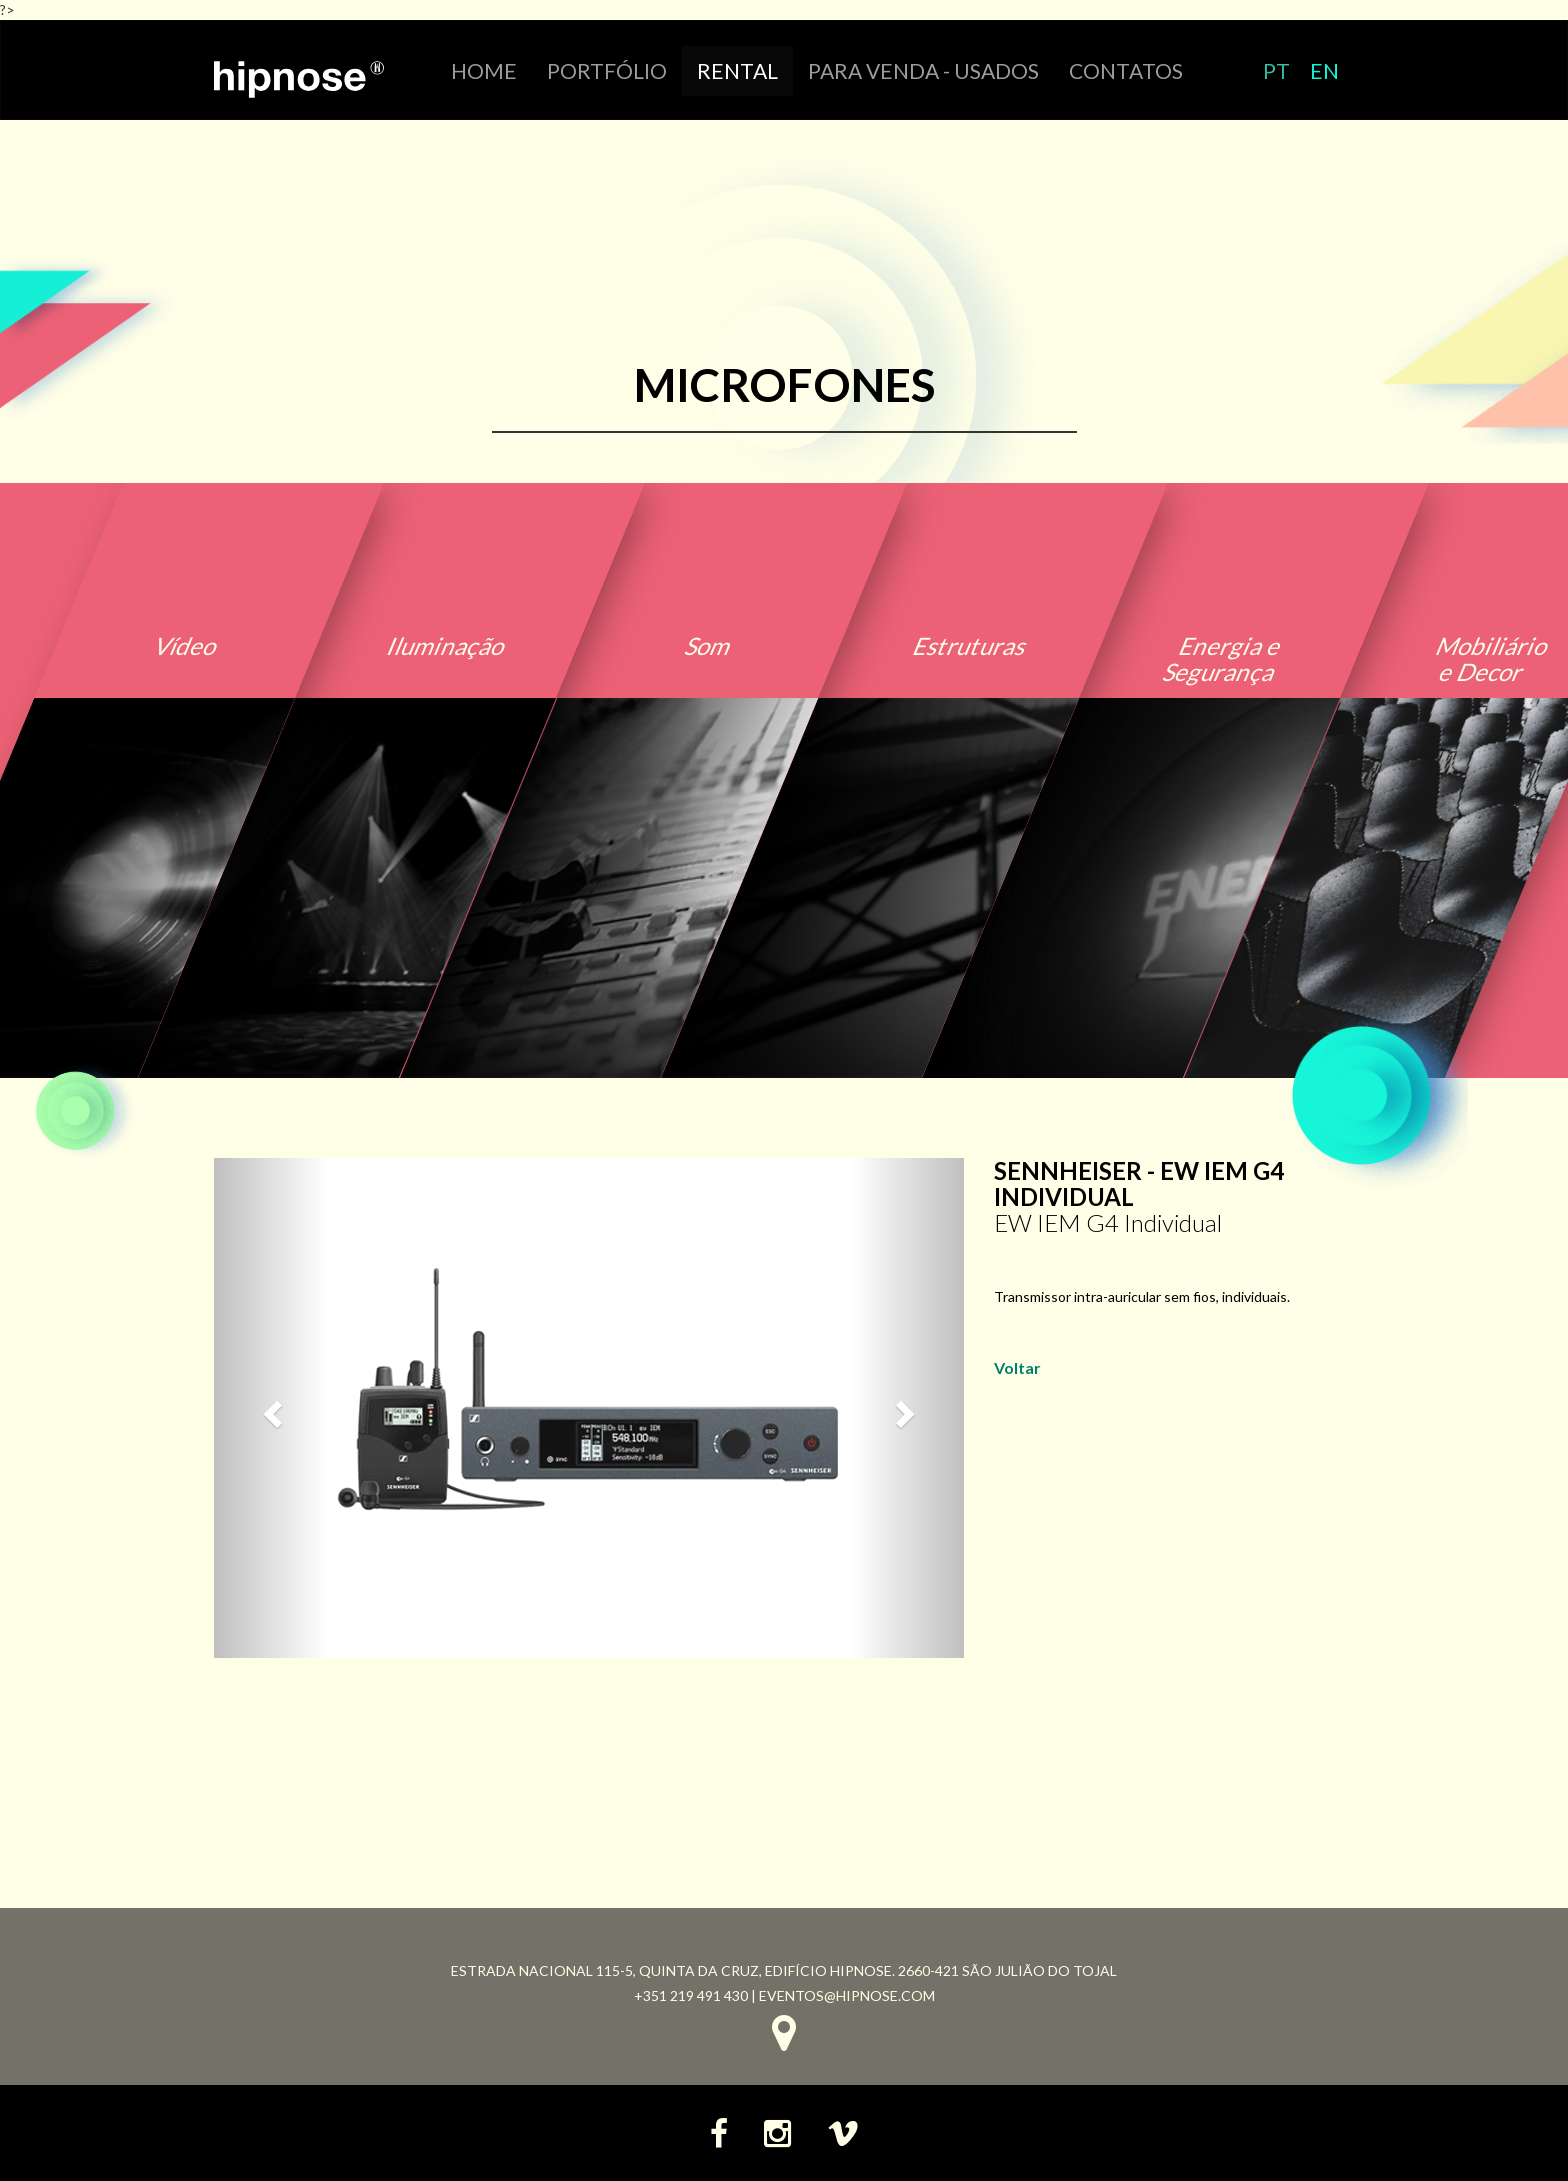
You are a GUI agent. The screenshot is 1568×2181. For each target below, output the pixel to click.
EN (1324, 70)
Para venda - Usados (923, 70)
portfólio (607, 70)
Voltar (1017, 1367)
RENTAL (737, 70)
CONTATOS (1126, 70)
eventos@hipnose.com (847, 1995)
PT (1276, 70)
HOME (484, 70)
